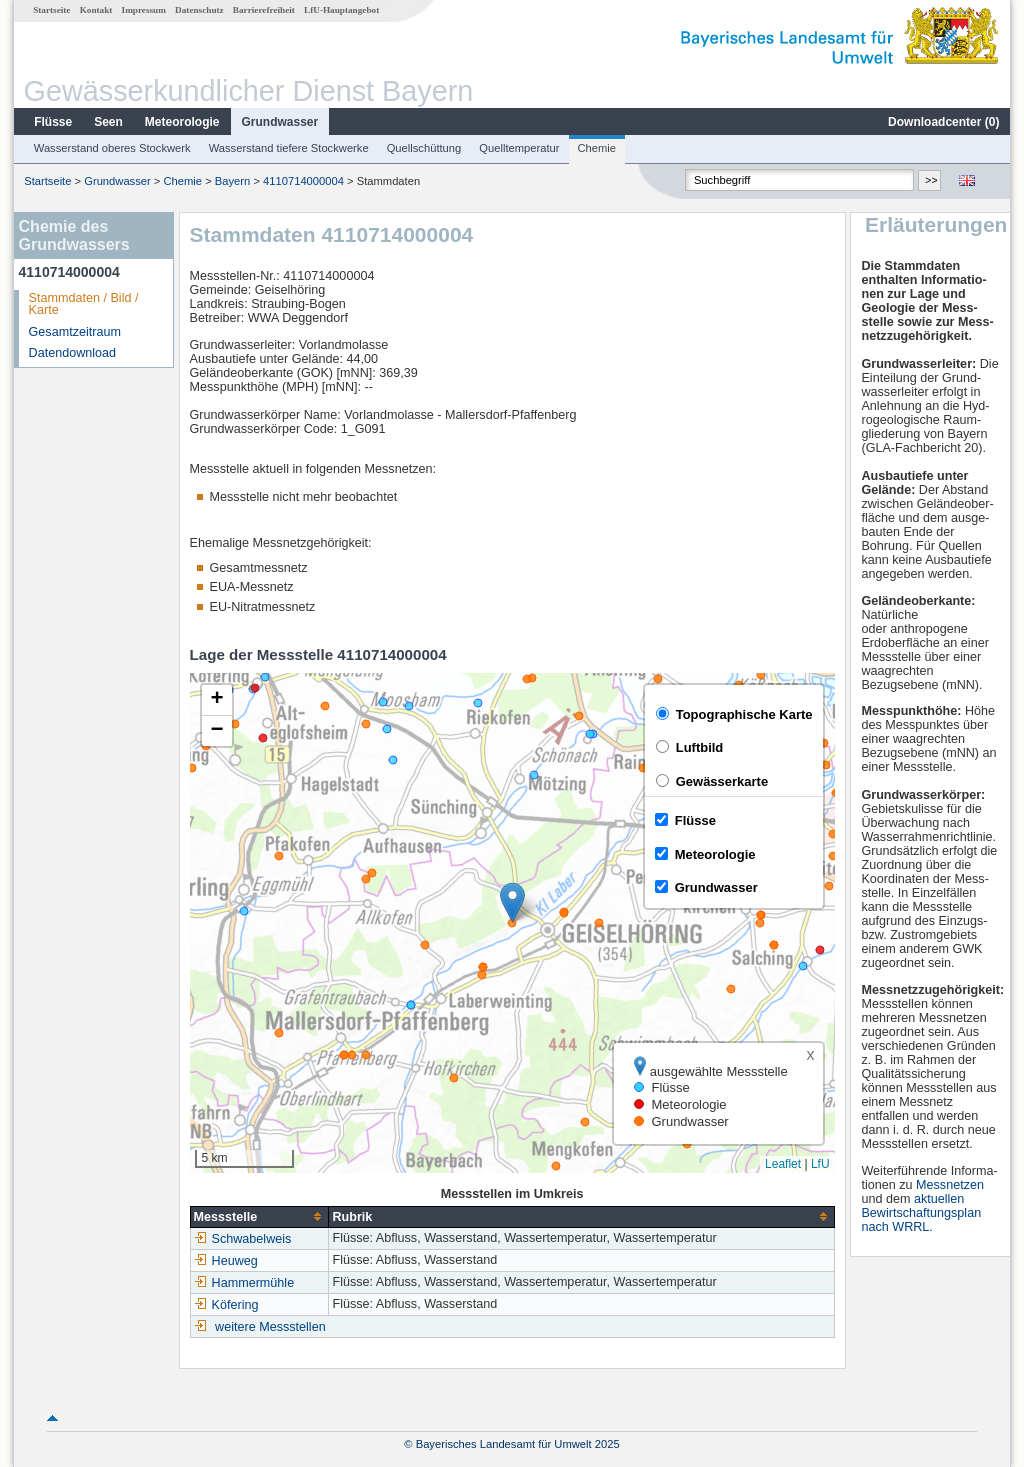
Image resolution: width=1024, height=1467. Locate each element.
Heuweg (226, 1261)
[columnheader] (259, 1216)
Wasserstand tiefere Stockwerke (289, 148)
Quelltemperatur (519, 148)
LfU (820, 1164)
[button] (512, 902)
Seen (108, 122)
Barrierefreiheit (264, 10)
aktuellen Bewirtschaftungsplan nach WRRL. (921, 1213)
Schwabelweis (243, 1239)
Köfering (226, 1305)
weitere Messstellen (270, 1327)
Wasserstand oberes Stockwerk (112, 148)
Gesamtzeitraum (75, 332)
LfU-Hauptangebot (341, 10)
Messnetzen (950, 1185)
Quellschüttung (424, 148)
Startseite (51, 10)
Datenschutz (199, 10)
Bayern (232, 181)
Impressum (144, 10)
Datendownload (73, 353)
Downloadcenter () (943, 122)
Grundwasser (280, 122)
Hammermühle (244, 1283)
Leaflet (783, 1164)
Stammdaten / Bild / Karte (84, 304)
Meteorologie (182, 122)
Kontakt (96, 10)
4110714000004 (303, 181)
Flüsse (53, 122)
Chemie (597, 148)
